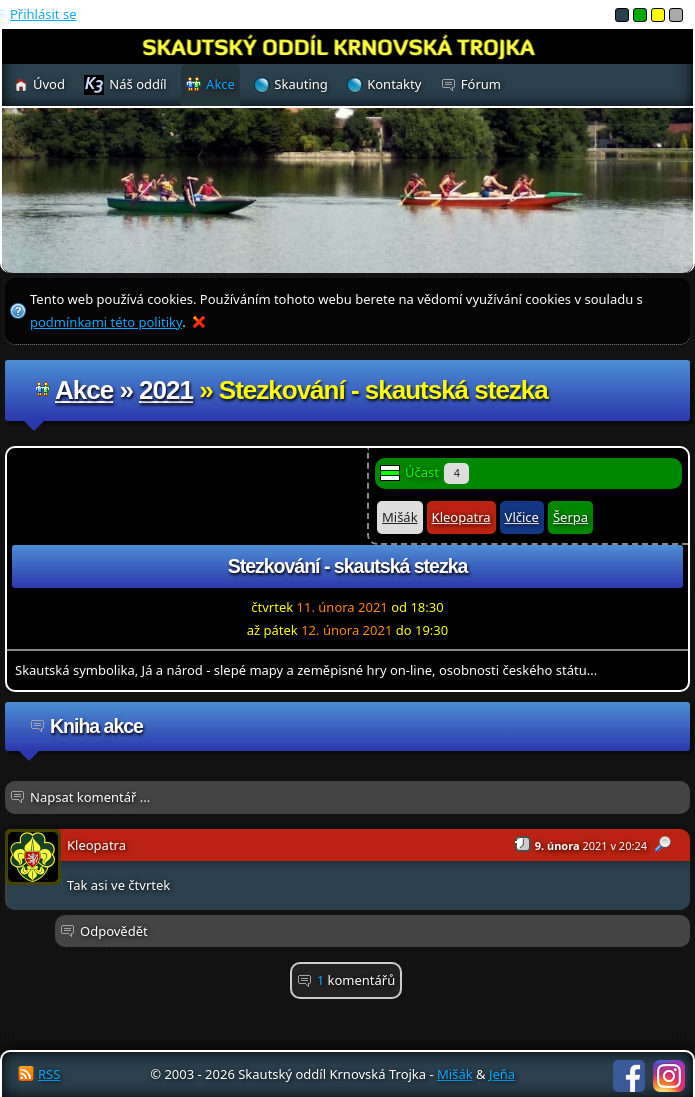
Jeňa (502, 1074)
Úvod (49, 84)
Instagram (669, 1076)
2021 (166, 390)
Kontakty (394, 84)
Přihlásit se (43, 14)
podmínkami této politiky (106, 322)
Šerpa (570, 517)
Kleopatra (461, 517)
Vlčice (522, 517)
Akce (84, 390)
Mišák (400, 517)
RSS (49, 1074)
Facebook (629, 1076)
